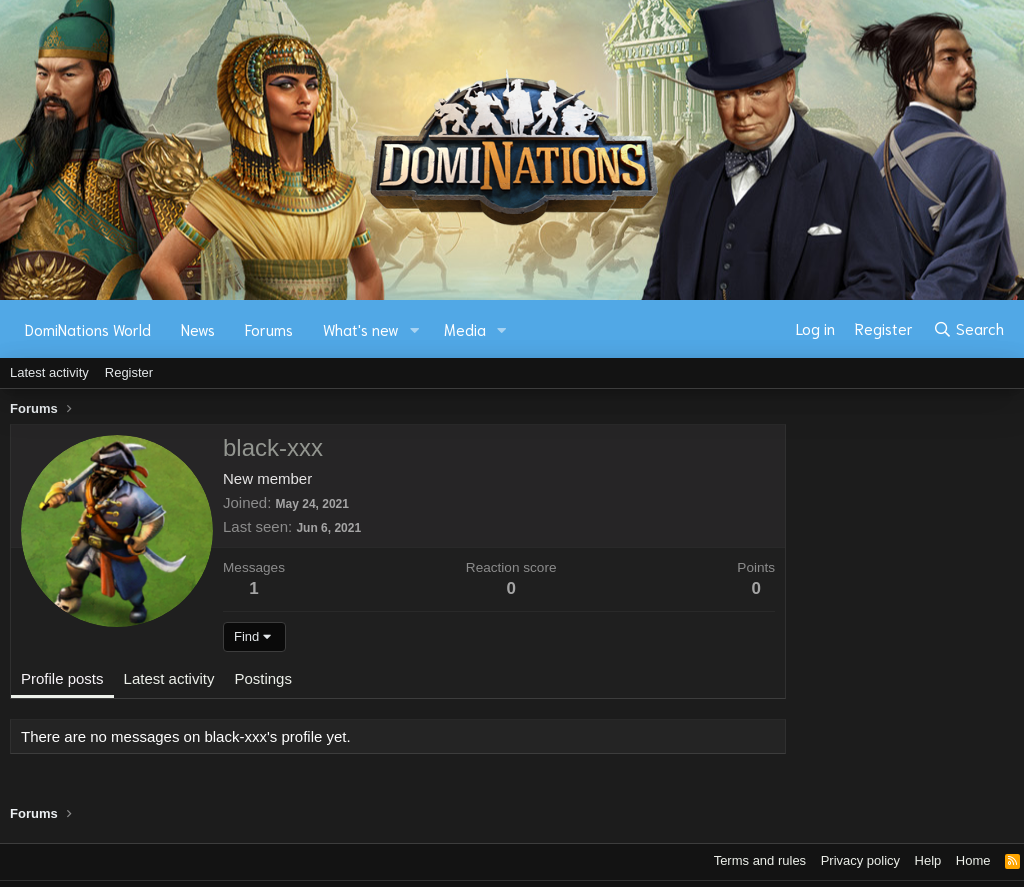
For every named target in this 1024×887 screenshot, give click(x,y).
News (198, 329)
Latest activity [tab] (169, 678)
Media (465, 329)
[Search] (968, 329)
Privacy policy (860, 860)
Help (928, 860)
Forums (269, 329)
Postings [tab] (263, 678)
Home (973, 860)
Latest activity (49, 372)
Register (129, 372)
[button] (415, 329)
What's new (361, 329)
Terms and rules (760, 860)
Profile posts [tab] (62, 678)
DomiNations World (88, 329)
